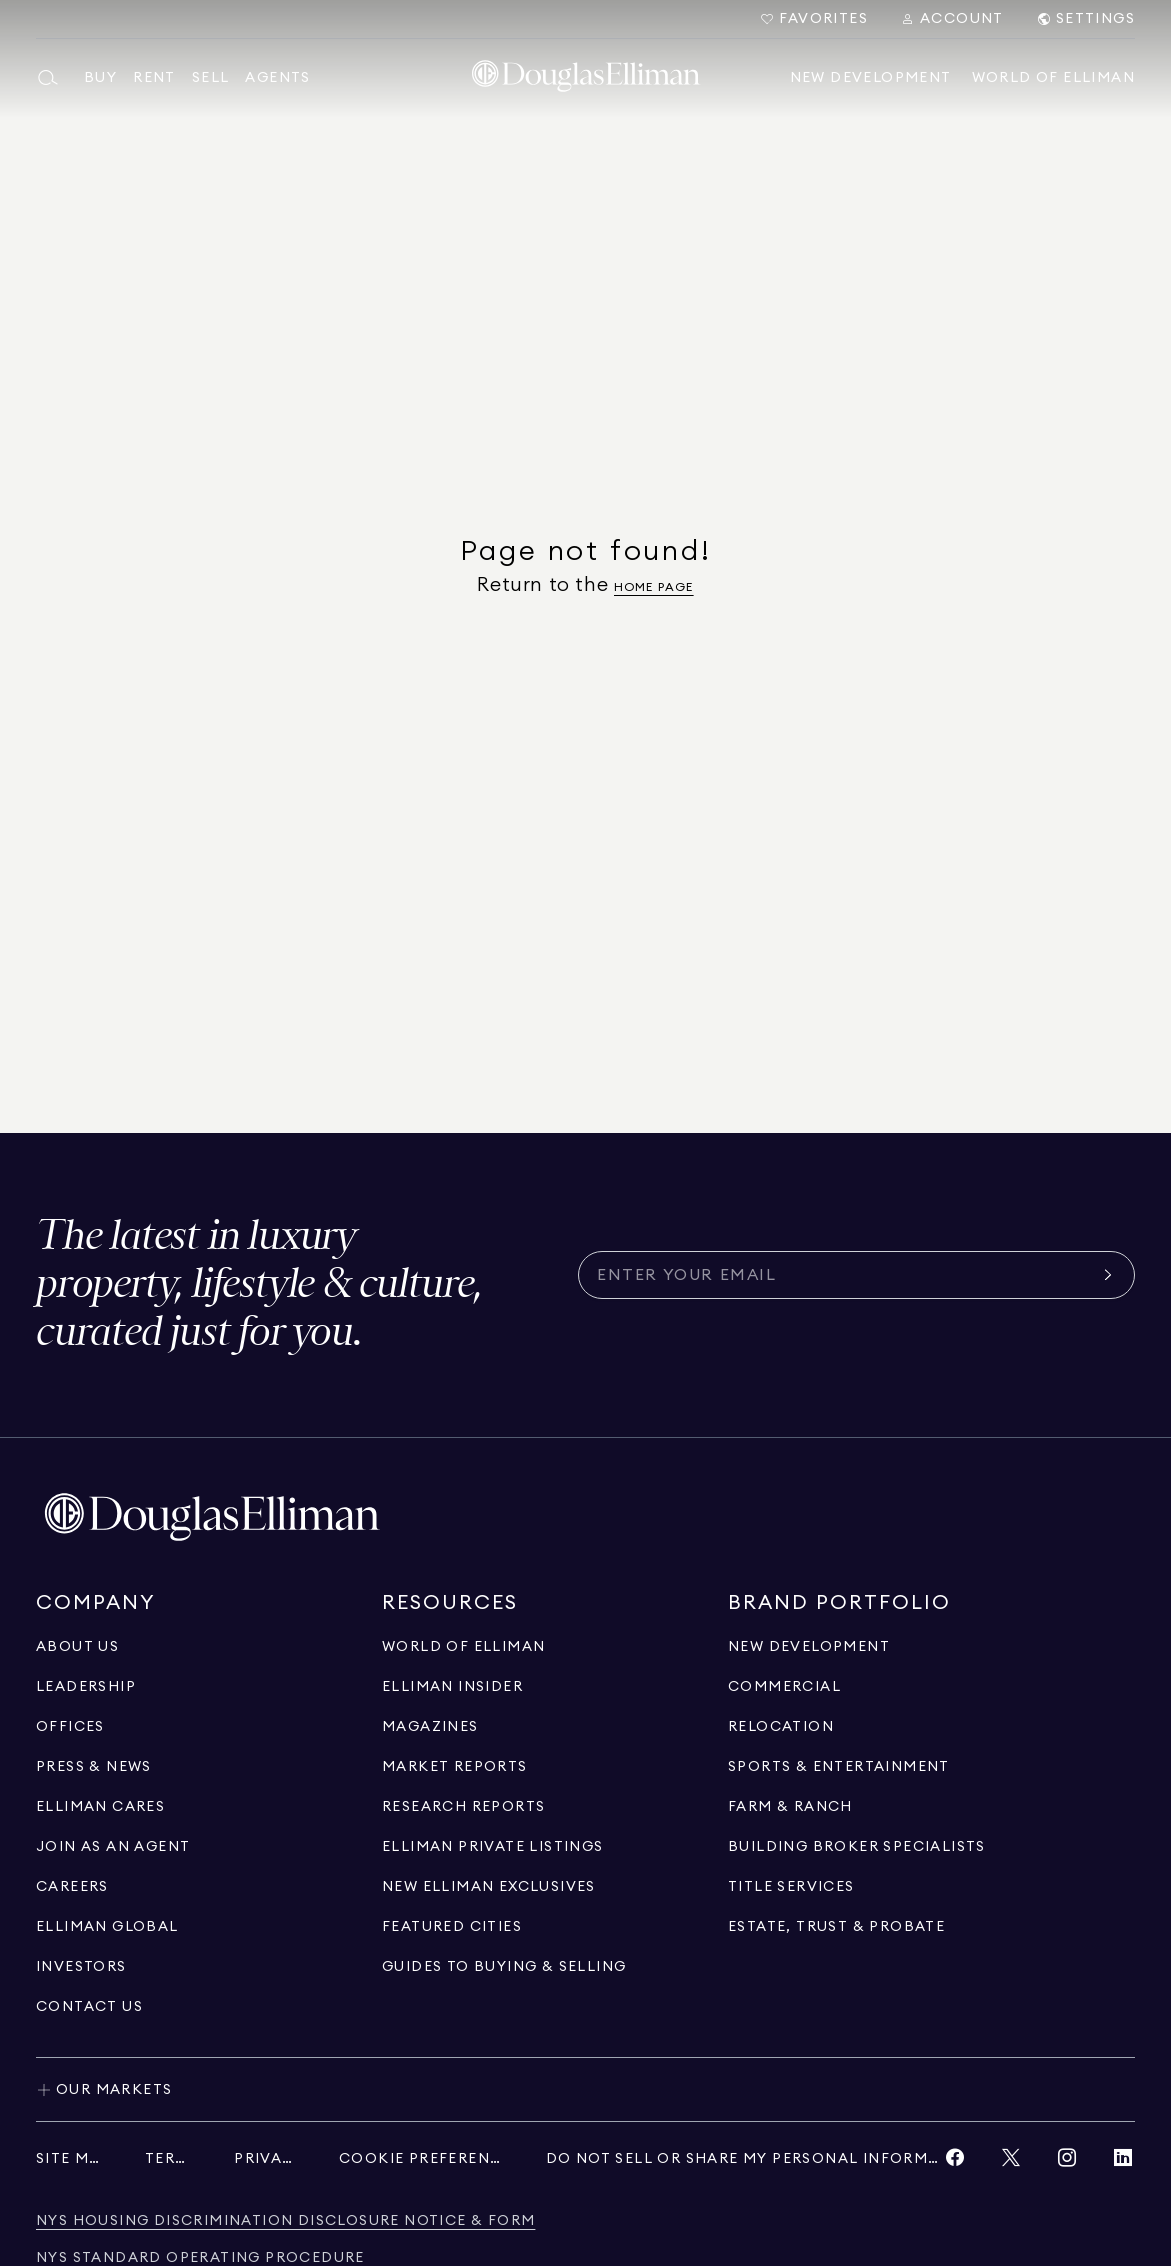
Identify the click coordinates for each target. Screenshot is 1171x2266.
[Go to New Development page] (809, 1647)
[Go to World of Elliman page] (463, 1647)
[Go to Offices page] (70, 1727)
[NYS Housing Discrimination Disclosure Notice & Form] (285, 2221)
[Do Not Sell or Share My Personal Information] (744, 2159)
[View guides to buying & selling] (504, 1967)
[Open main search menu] (52, 78)
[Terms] (169, 2159)
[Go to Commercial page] (784, 1687)
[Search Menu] (952, 19)
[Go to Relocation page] (781, 1727)
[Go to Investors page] (81, 1967)
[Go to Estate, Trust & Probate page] (836, 1927)
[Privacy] (266, 2159)
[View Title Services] (791, 1887)
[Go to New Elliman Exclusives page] (489, 1887)
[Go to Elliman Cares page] (100, 1807)
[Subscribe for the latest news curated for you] (844, 1275)
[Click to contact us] (89, 2007)
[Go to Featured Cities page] (452, 1927)
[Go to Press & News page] (94, 1767)
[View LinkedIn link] (1123, 2162)
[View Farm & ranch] (790, 1807)
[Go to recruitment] (113, 1847)
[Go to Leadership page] (86, 1687)
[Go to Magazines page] (430, 1727)
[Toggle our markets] (585, 2089)
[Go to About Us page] (77, 1647)
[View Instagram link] (1067, 2162)
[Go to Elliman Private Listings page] (493, 1847)
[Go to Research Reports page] (463, 1807)
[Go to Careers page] (72, 1887)
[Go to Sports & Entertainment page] (839, 1767)
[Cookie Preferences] (422, 2159)
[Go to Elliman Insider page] (452, 1687)
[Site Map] (70, 2159)
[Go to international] (107, 1927)
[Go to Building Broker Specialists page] (857, 1847)
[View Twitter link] (1011, 2162)
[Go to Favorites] (813, 19)
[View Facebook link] (955, 2162)
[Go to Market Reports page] (455, 1767)
